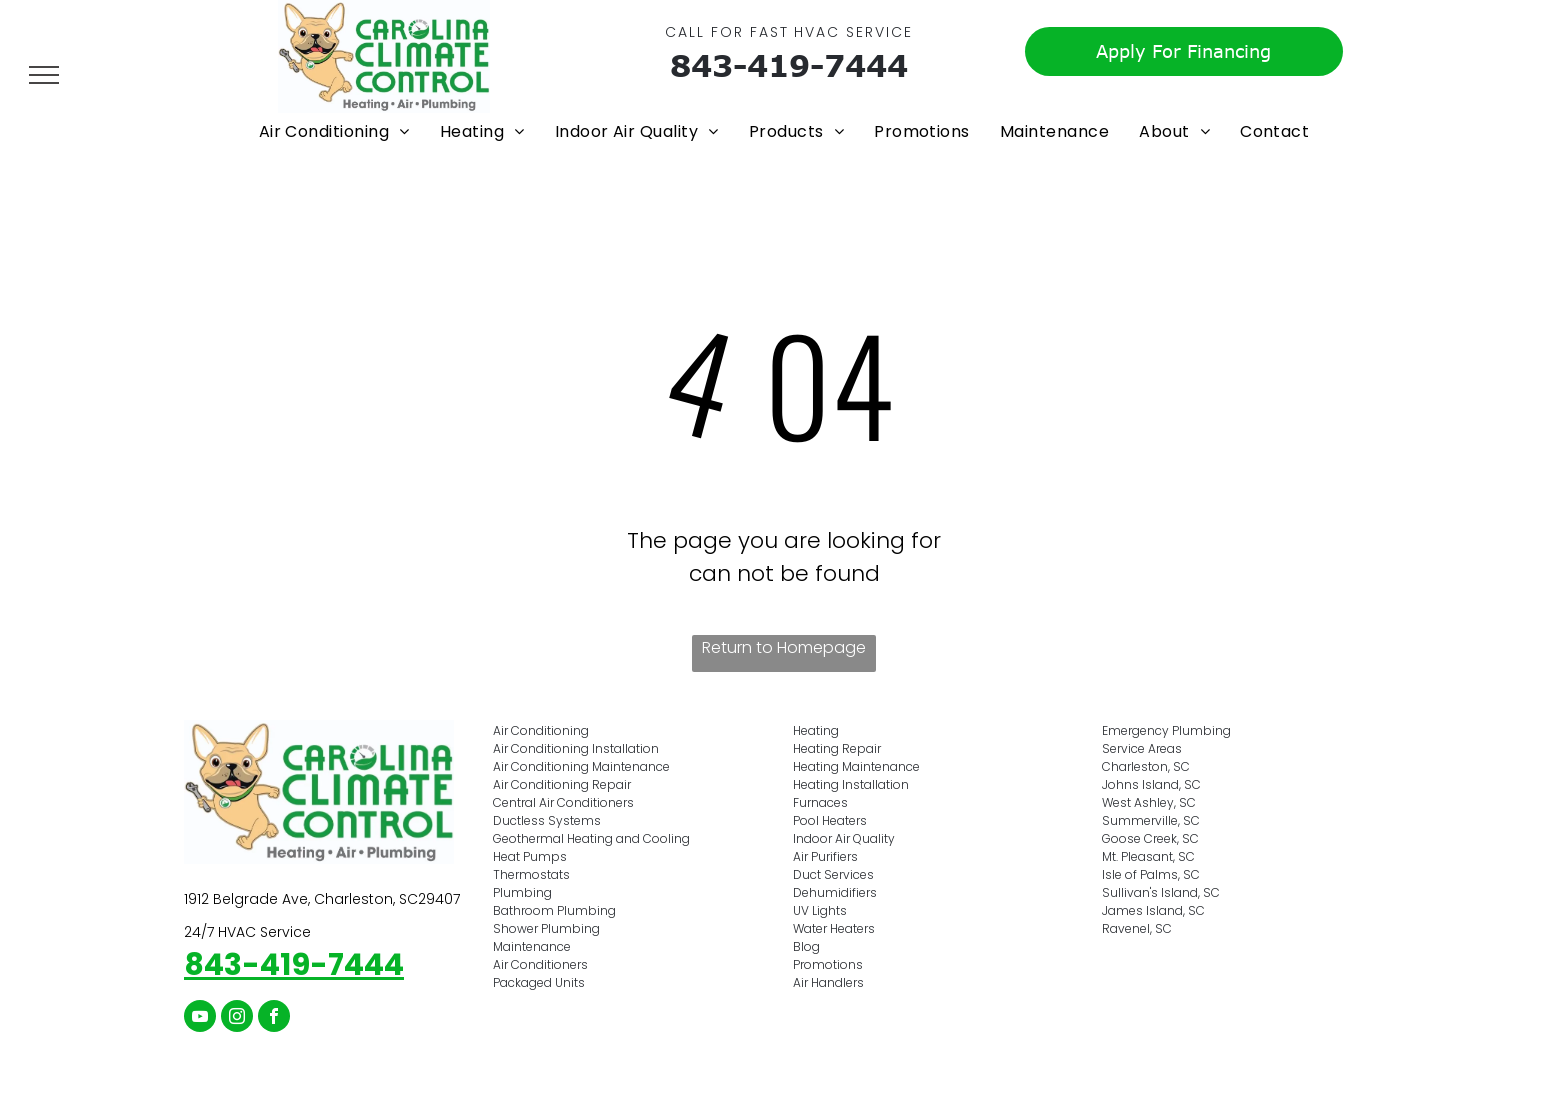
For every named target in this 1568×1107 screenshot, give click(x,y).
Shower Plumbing (546, 928)
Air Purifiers (825, 856)
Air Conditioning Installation (576, 748)
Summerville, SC (1151, 820)
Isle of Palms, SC (1151, 874)
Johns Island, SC (1151, 784)
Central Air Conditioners (563, 802)
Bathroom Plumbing (554, 910)
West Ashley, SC (1149, 802)
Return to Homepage (784, 647)
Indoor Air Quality (844, 838)
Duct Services (833, 874)
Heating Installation (851, 784)
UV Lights (820, 910)
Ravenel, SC (1137, 928)
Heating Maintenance (856, 766)
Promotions (828, 964)
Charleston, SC (1146, 766)
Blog (806, 946)
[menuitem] (334, 131)
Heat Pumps (530, 856)
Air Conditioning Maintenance (581, 766)
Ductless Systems (547, 820)
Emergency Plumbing (1166, 730)
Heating (816, 730)
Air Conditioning (541, 730)
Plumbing (522, 892)
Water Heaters (834, 928)
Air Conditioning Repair (562, 784)
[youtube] (200, 1018)
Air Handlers (828, 982)
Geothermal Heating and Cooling (591, 838)
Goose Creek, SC (1150, 838)
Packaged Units (539, 982)
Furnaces (820, 802)
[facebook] (274, 1018)
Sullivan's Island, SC (1161, 892)
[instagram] (237, 1018)
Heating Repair (837, 748)
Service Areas (1142, 748)
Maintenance (532, 946)
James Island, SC (1153, 910)
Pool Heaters (830, 820)
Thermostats (531, 874)
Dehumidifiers (835, 892)
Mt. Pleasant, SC (1148, 856)
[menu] (44, 75)
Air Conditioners (540, 964)
